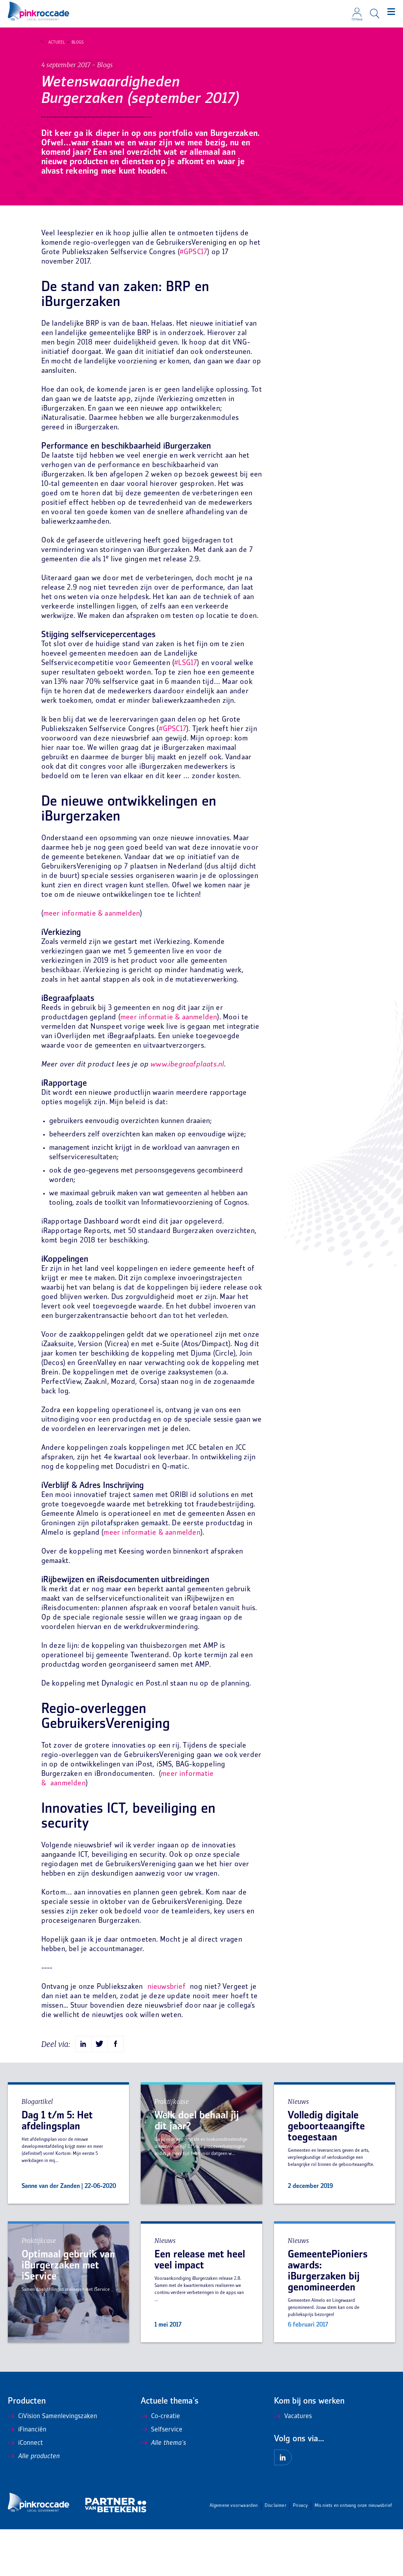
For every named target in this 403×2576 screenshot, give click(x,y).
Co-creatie (160, 2463)
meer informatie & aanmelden (91, 960)
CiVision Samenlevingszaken (52, 2463)
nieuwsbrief (166, 2033)
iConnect (25, 2490)
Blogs (74, 42)
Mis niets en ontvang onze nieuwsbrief (353, 2552)
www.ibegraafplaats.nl (187, 1111)
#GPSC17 (193, 299)
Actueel (52, 42)
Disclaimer (275, 2552)
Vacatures (293, 2463)
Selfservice (161, 2476)
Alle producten (34, 2503)
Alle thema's (163, 2490)
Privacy (300, 2552)
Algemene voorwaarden (234, 2552)
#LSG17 (185, 710)
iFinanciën (27, 2476)
